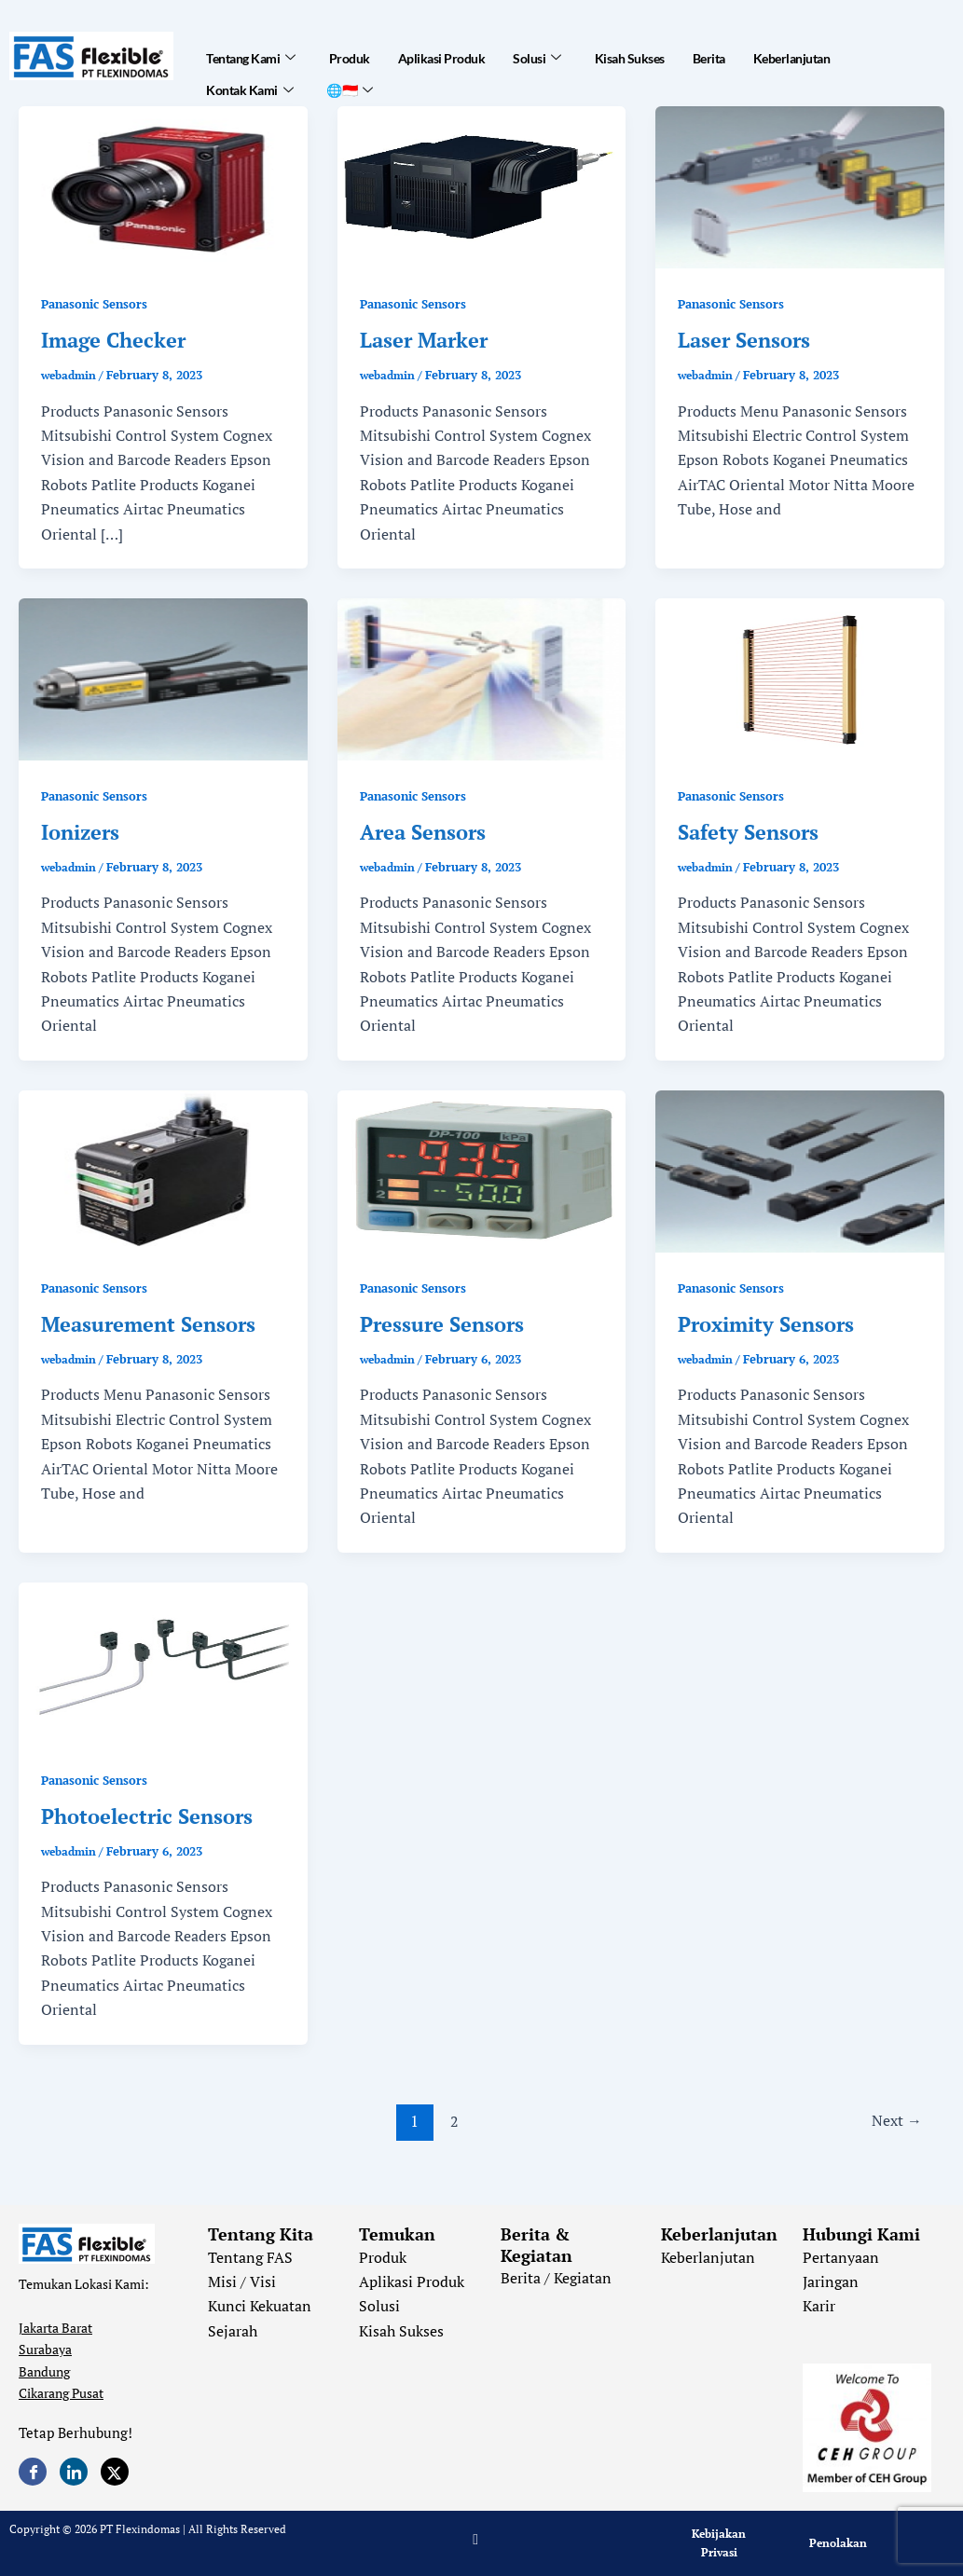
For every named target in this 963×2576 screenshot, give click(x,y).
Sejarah (232, 2331)
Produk (349, 53)
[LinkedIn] (74, 2472)
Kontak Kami (249, 74)
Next (893, 2120)
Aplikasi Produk (442, 53)
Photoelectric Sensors (147, 1815)
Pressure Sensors (442, 1323)
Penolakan (838, 2543)
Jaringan (831, 2281)
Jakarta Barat (55, 2327)
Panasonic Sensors (99, 303)
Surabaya (45, 2349)
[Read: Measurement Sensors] (163, 1169)
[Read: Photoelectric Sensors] (163, 1661)
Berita (709, 53)
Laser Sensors (744, 339)
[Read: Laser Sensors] (799, 185)
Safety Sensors (748, 831)
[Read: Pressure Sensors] (481, 1169)
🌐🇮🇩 (349, 74)
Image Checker (113, 339)
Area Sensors (423, 831)
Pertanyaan (841, 2257)
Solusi (537, 52)
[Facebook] (33, 2472)
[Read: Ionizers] (163, 677)
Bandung (44, 2371)
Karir (819, 2305)
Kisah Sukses (630, 53)
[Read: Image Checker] (163, 185)
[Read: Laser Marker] (481, 185)
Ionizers (80, 831)
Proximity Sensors (766, 1323)
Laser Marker (424, 339)
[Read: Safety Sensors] (799, 677)
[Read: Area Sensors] (481, 677)
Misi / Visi (242, 2281)
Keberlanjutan (792, 53)
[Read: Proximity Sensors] (799, 1169)
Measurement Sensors (148, 1323)
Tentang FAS (250, 2257)
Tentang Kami (251, 52)
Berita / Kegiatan (556, 2278)
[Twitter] (115, 2472)
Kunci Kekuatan (259, 2305)
